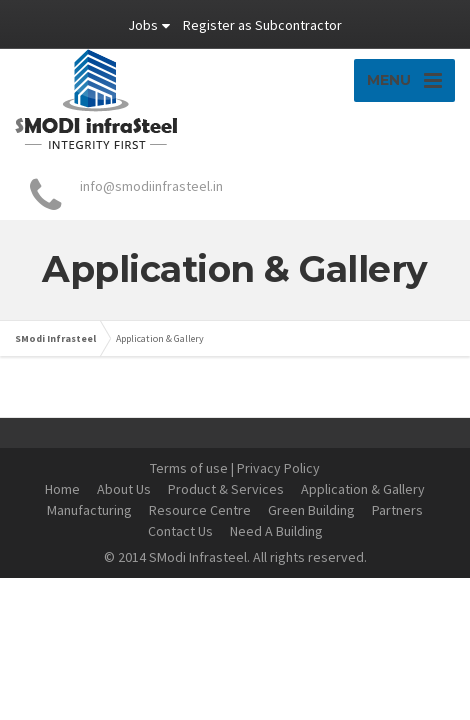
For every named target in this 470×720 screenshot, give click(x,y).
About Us (124, 489)
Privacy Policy (278, 468)
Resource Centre (200, 510)
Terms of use (189, 468)
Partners (397, 510)
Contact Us (180, 531)
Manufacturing (89, 510)
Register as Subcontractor (262, 25)
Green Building (311, 510)
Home (62, 489)
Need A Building (276, 531)
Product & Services (226, 489)
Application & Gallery (363, 489)
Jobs (143, 25)
